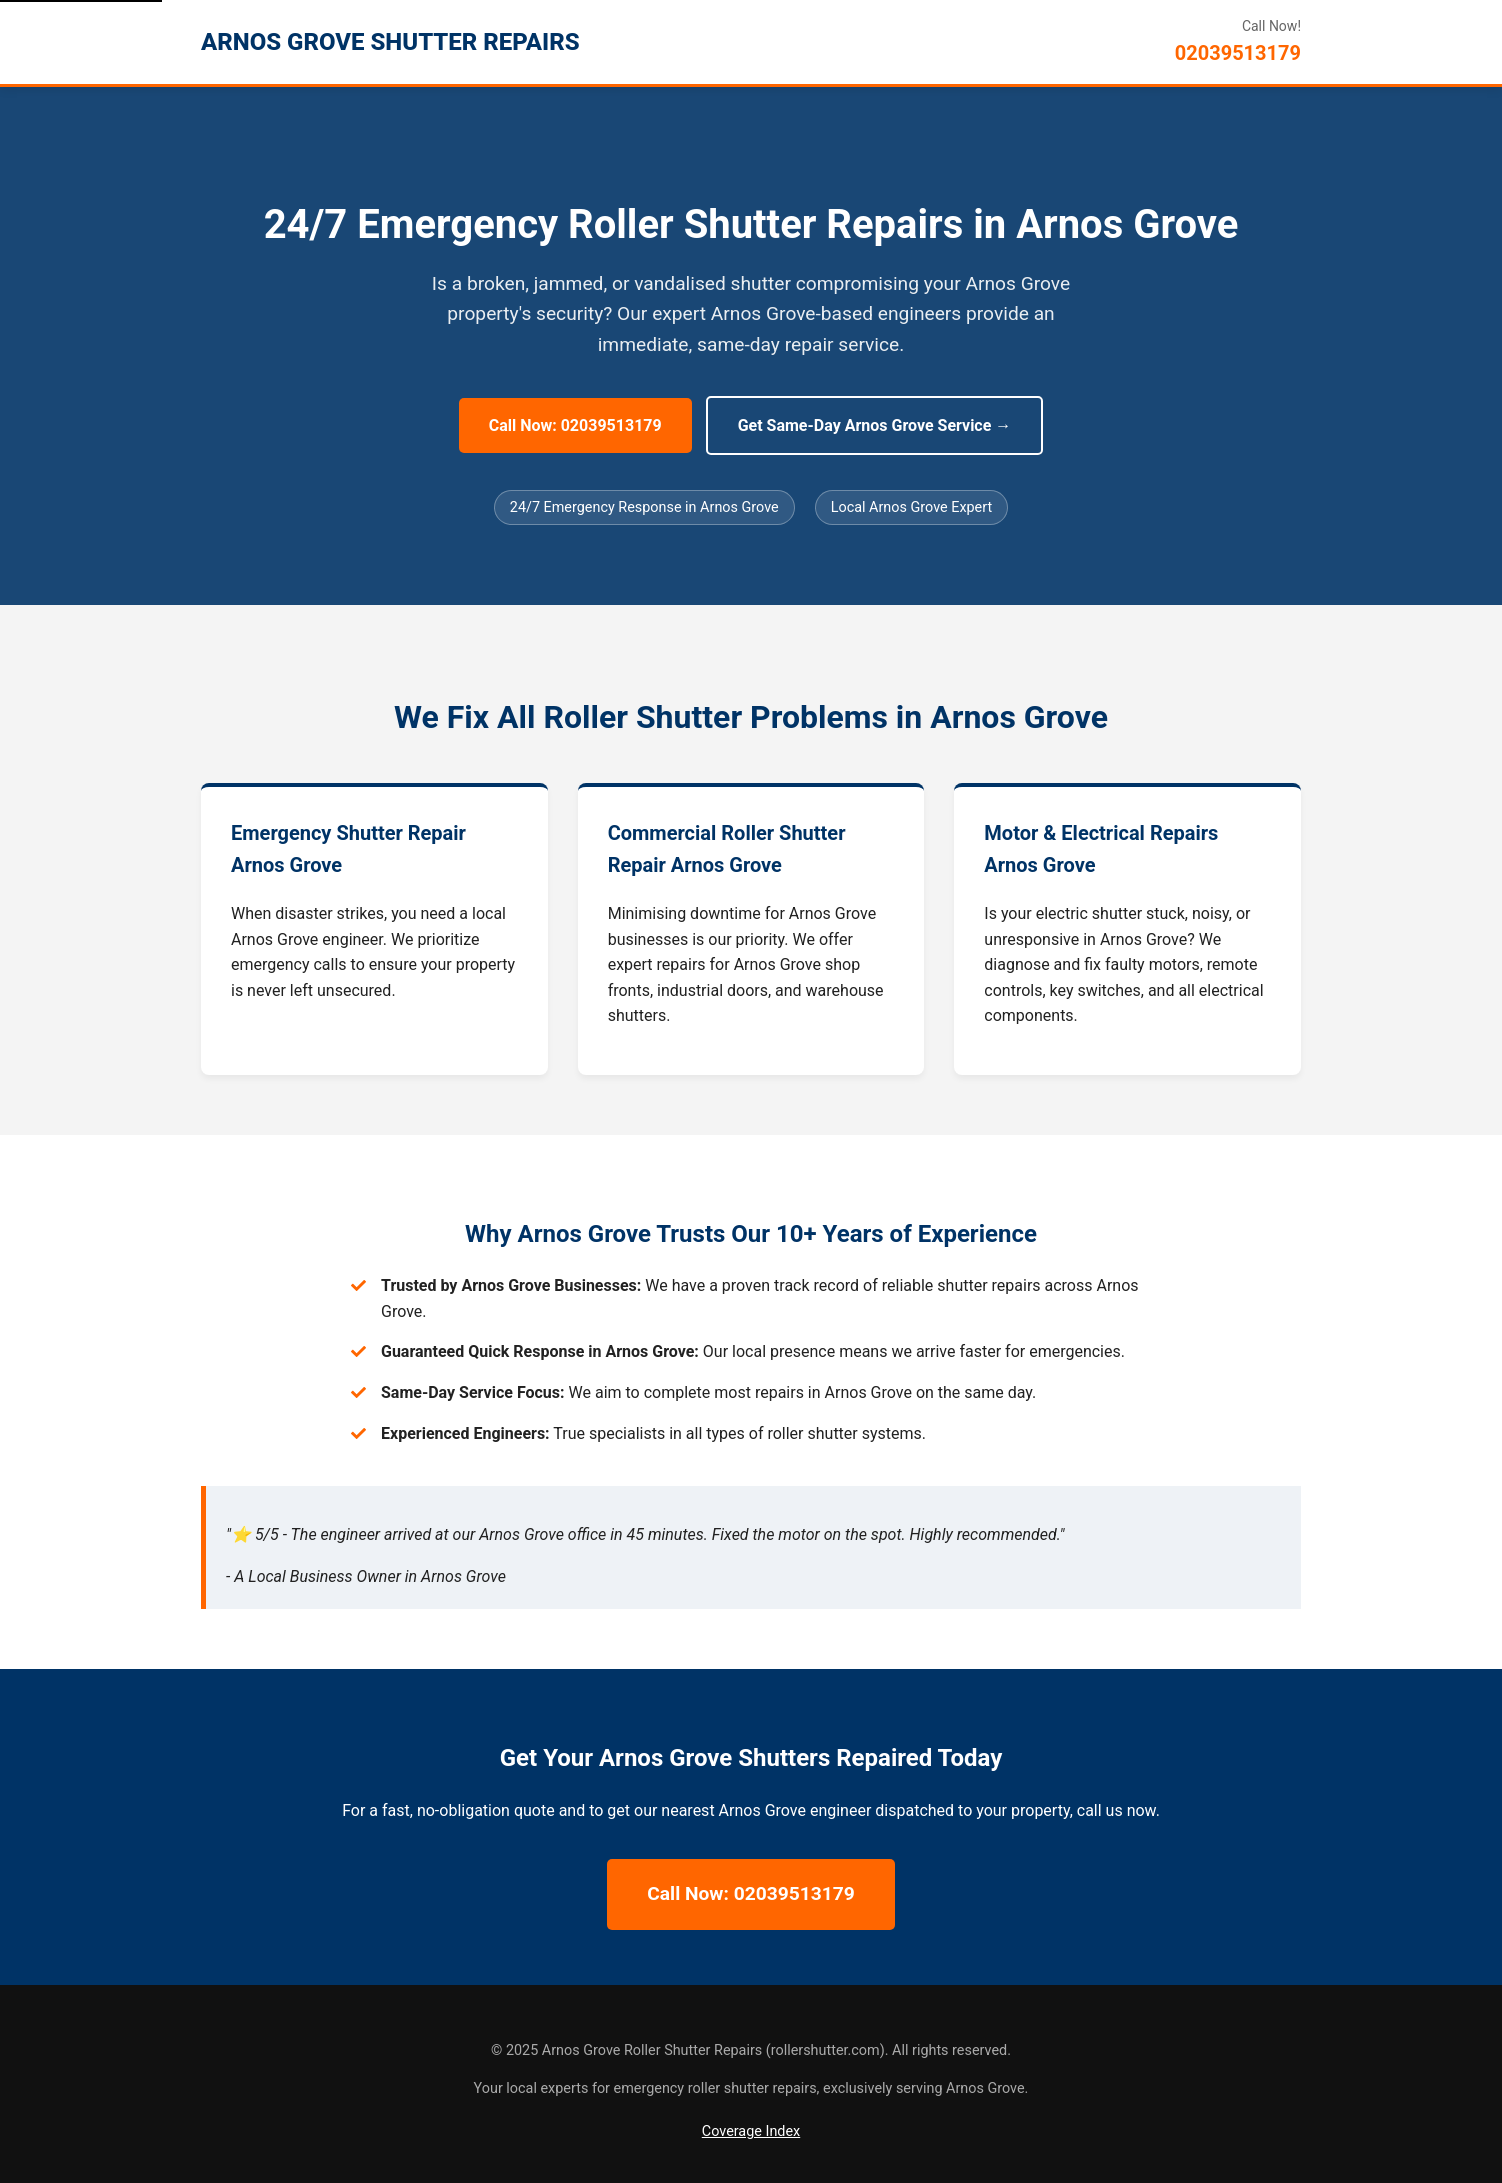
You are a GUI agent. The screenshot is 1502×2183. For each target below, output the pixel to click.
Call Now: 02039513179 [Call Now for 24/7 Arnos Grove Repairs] (575, 425)
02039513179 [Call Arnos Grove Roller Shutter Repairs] (1238, 53)
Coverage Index (751, 2131)
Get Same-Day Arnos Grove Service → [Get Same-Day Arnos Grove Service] (875, 425)
